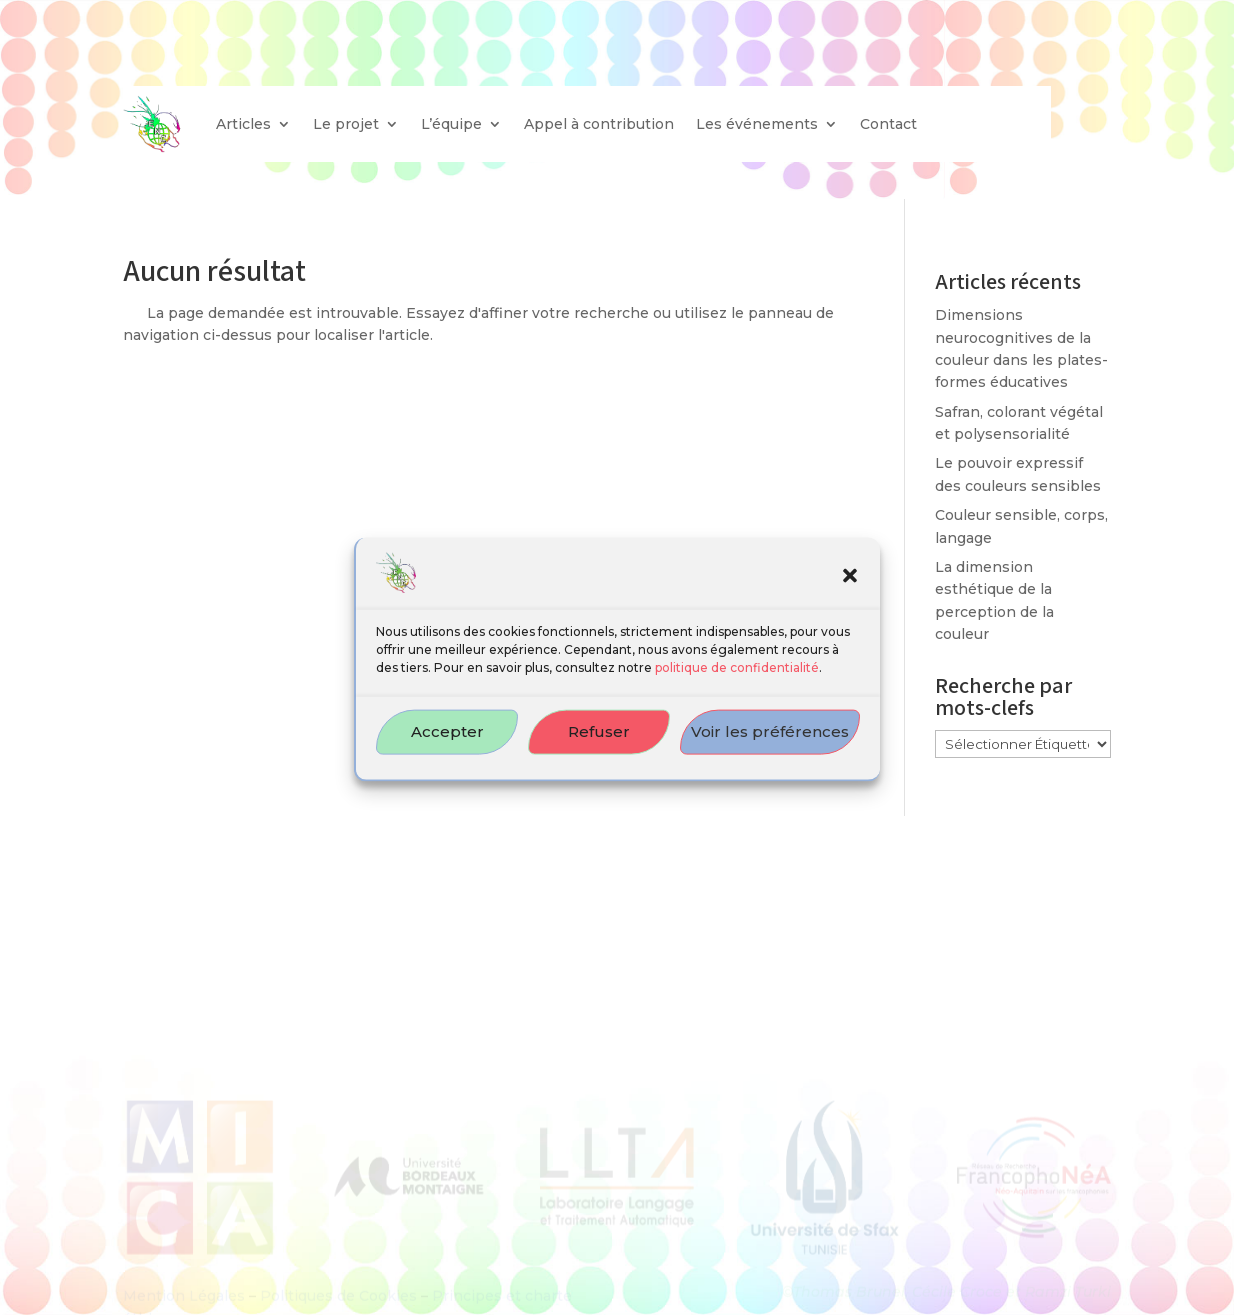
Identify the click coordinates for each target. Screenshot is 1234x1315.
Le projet (346, 124)
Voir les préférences (770, 744)
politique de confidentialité (737, 680)
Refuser (599, 744)
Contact (888, 124)
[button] (850, 590)
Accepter (447, 744)
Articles (243, 124)
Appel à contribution (599, 124)
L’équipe (451, 124)
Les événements (757, 124)
